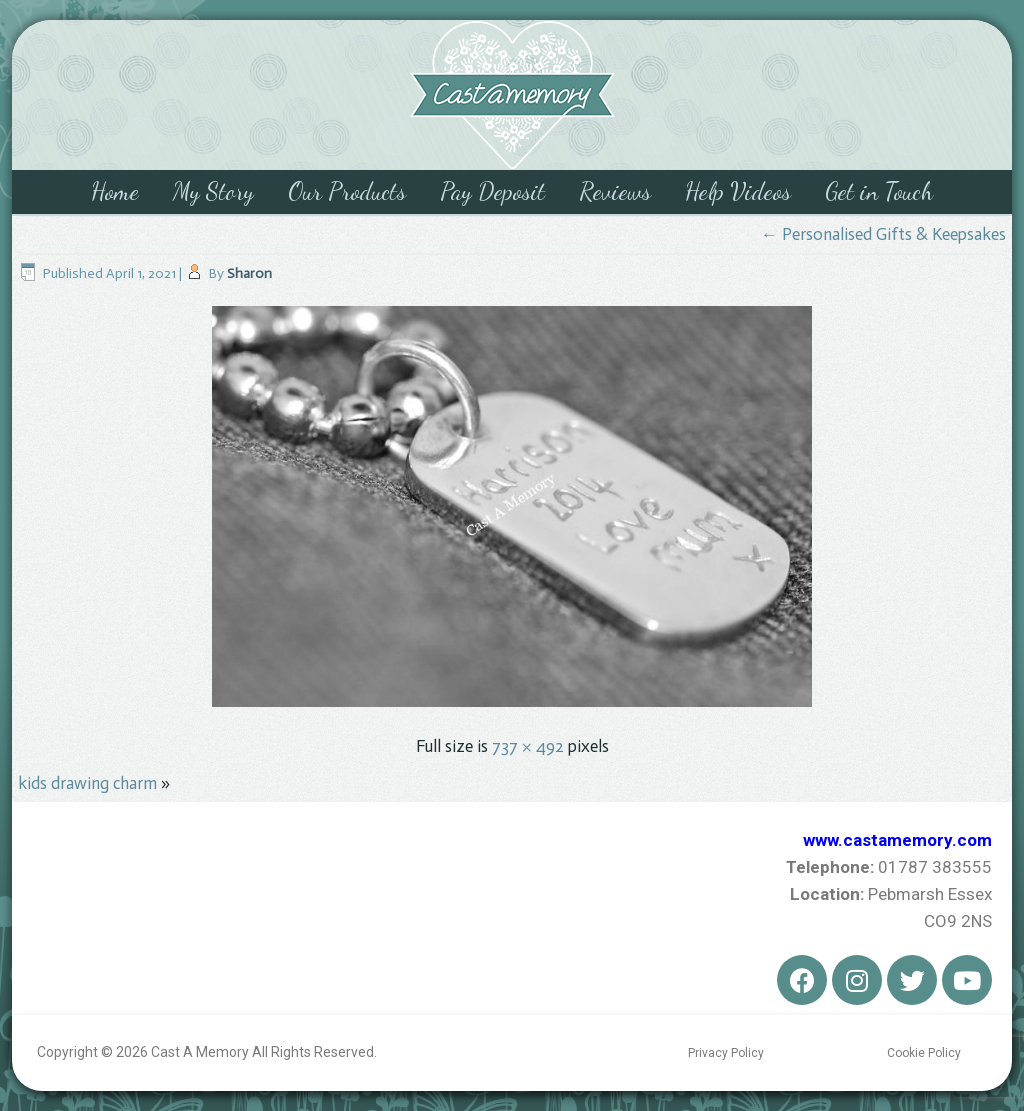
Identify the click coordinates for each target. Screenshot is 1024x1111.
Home (115, 191)
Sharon (249, 273)
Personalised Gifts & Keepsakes (883, 234)
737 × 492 (528, 746)
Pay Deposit (492, 191)
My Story (213, 191)
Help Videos (738, 191)
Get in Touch (879, 191)
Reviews (615, 191)
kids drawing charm (87, 783)
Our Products (347, 191)
